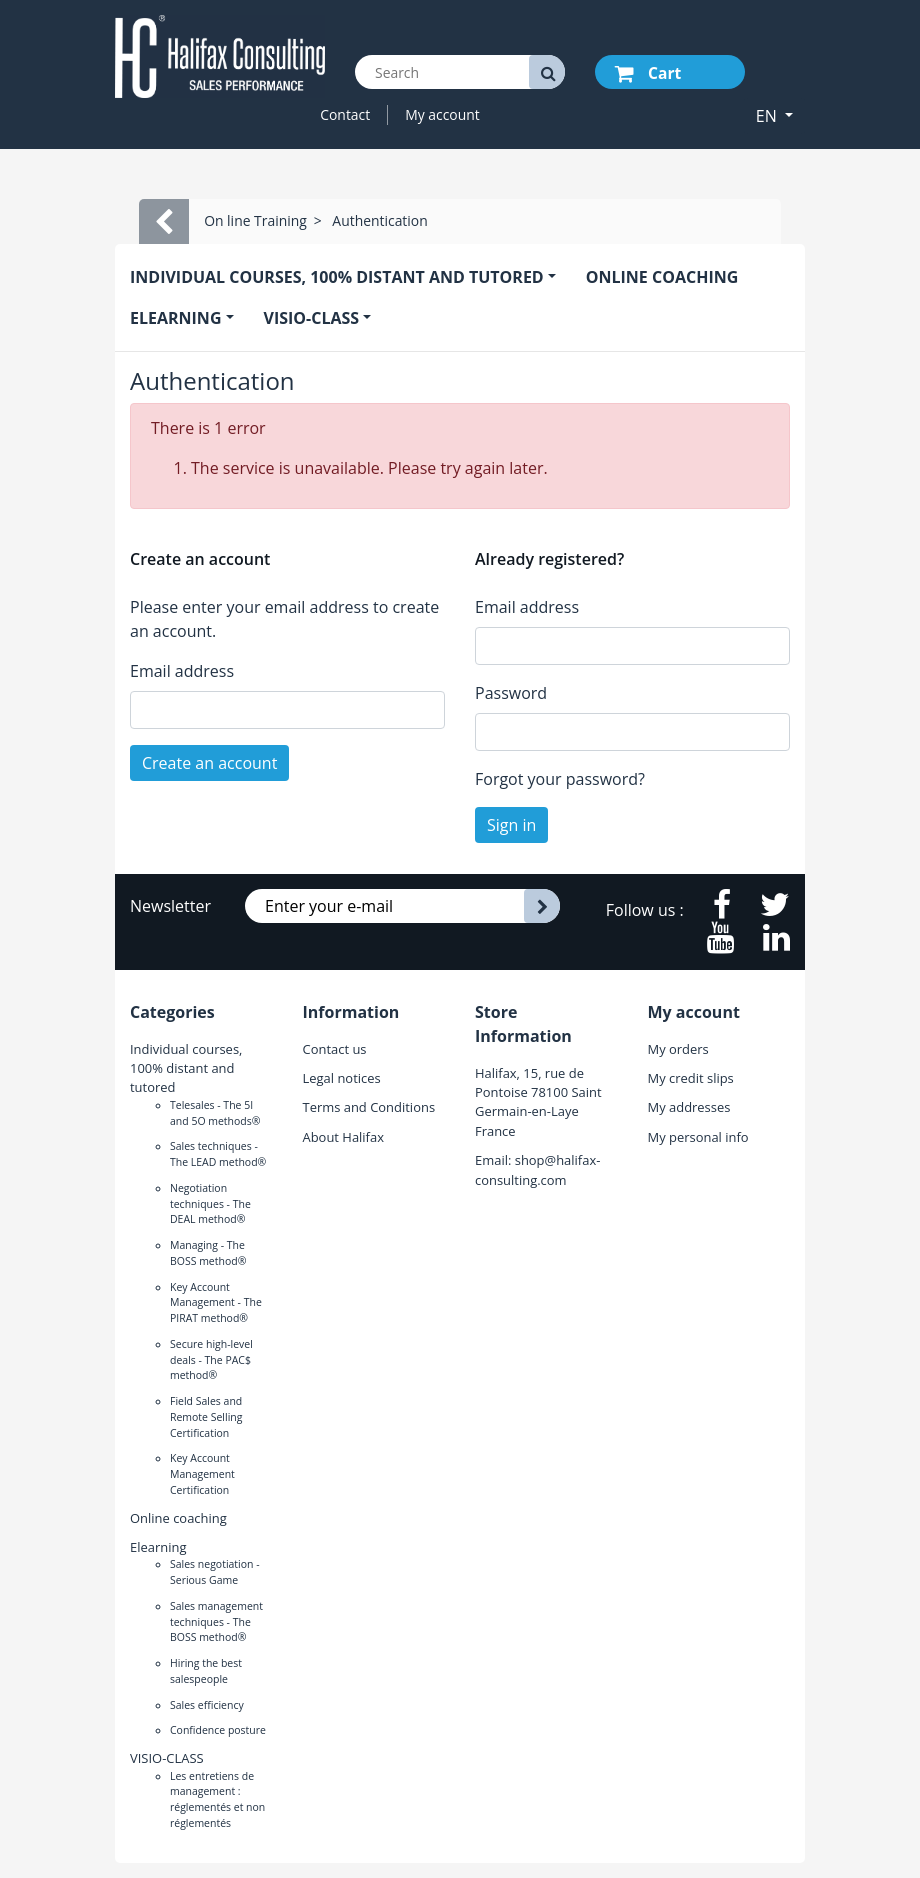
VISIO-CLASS (167, 1758)
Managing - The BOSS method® (208, 1253)
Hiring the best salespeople (206, 1671)
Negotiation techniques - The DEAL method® (210, 1204)
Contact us (335, 1049)
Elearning (158, 1547)
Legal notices (342, 1078)
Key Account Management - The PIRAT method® (216, 1303)
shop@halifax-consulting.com (537, 1169)
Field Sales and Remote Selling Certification (206, 1417)
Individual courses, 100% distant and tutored (186, 1068)
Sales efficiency (207, 1705)
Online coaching (662, 277)
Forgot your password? (560, 779)
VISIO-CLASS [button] (312, 318)
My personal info (698, 1137)
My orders (678, 1049)
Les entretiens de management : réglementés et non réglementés (217, 1799)
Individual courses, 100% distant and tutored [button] (337, 277)
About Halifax (343, 1137)
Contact (345, 114)
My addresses (689, 1107)
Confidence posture (218, 1730)
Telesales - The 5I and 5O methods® (215, 1113)
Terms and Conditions (369, 1107)
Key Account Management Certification (202, 1474)
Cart (648, 73)
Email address (182, 671)
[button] (774, 116)
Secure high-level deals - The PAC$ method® (211, 1360)
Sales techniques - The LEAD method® (218, 1154)
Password (511, 693)
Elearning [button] (175, 318)
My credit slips (691, 1078)
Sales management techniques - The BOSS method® (216, 1622)
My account (442, 114)
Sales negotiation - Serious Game (215, 1572)
